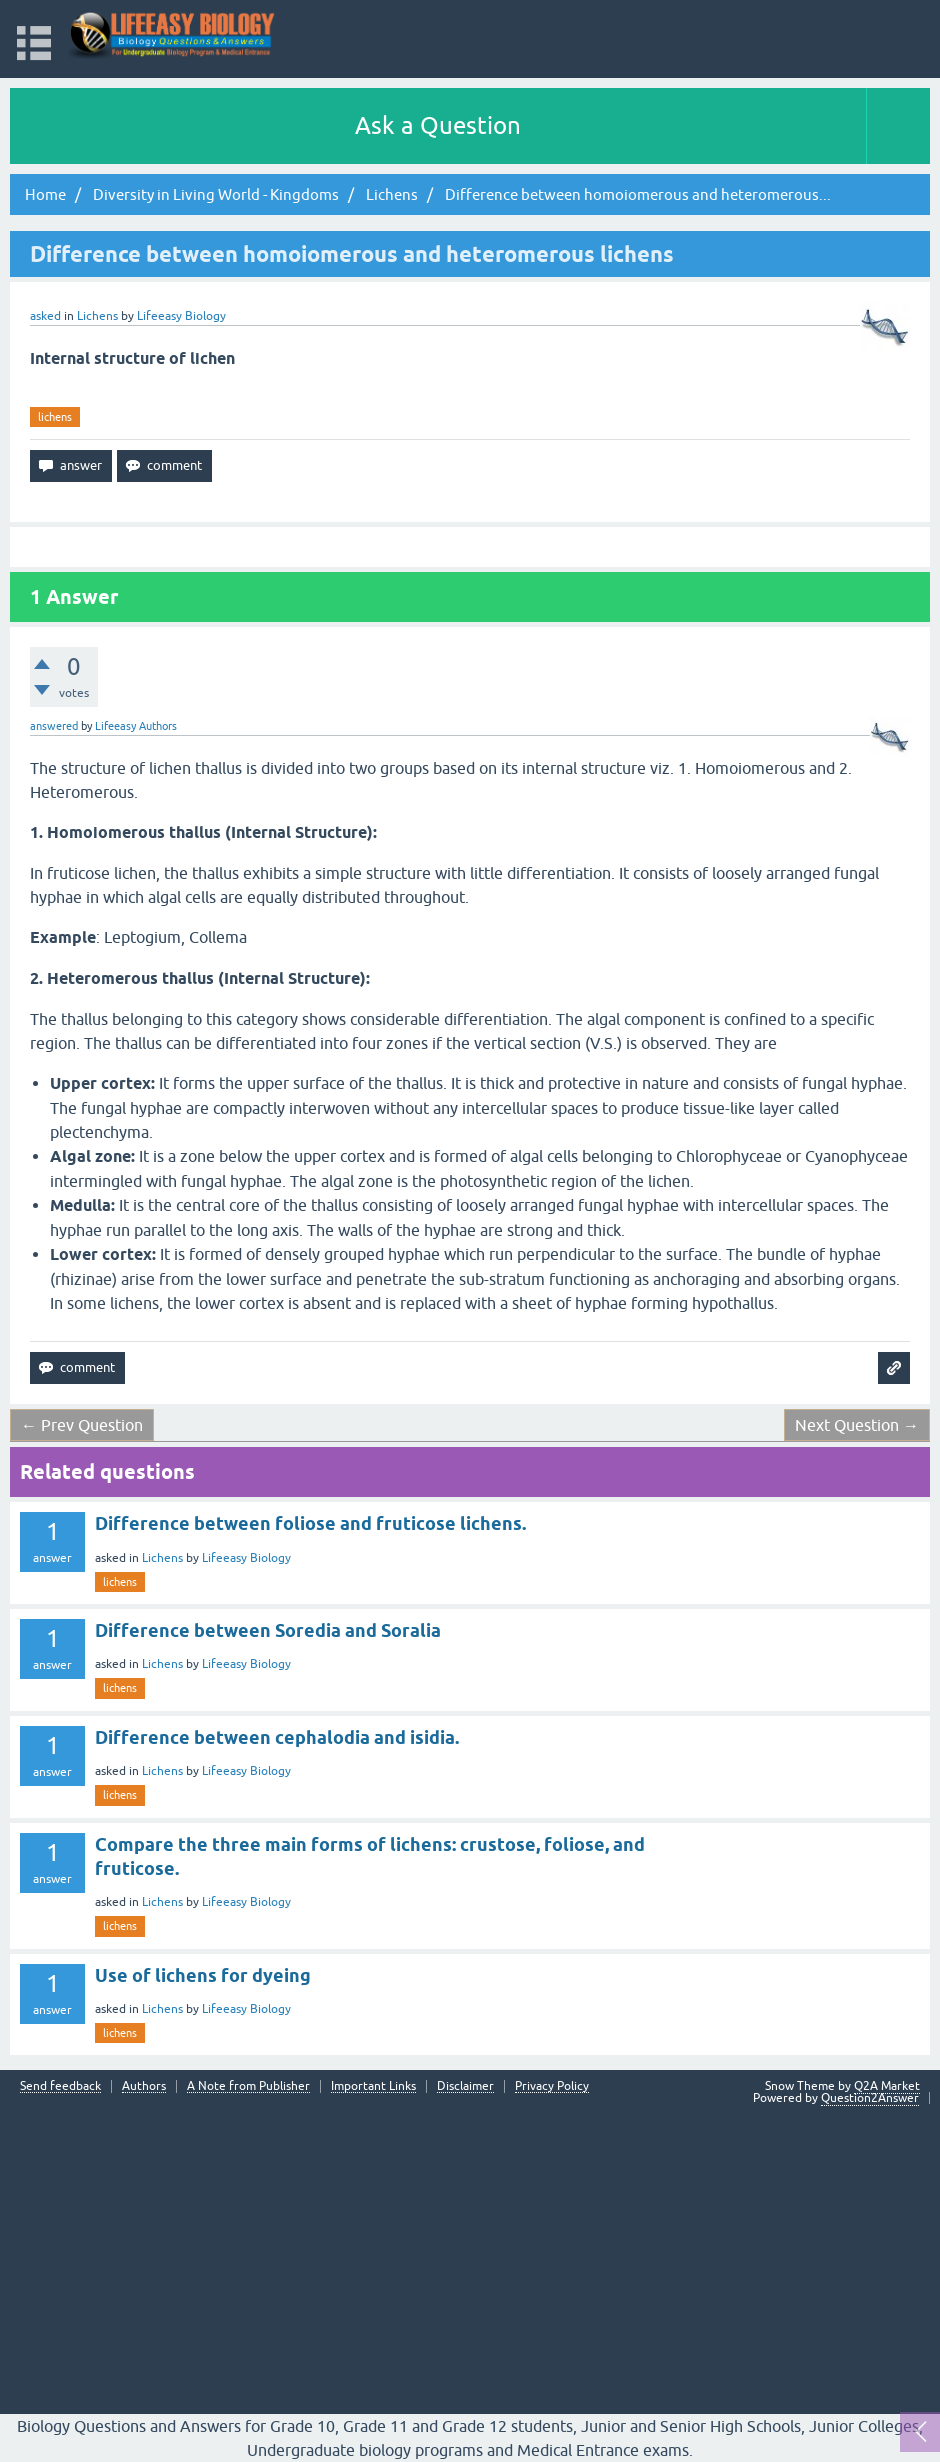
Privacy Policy (552, 2086)
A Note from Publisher (248, 2086)
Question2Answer (870, 2098)
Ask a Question (438, 125)
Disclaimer (465, 2086)
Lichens (97, 316)
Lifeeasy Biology (246, 1558)
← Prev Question (82, 1425)
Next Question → (857, 1425)
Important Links (373, 2086)
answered (54, 726)
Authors (144, 2086)
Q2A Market (887, 2086)
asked (45, 316)
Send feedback (60, 2086)
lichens (55, 417)
